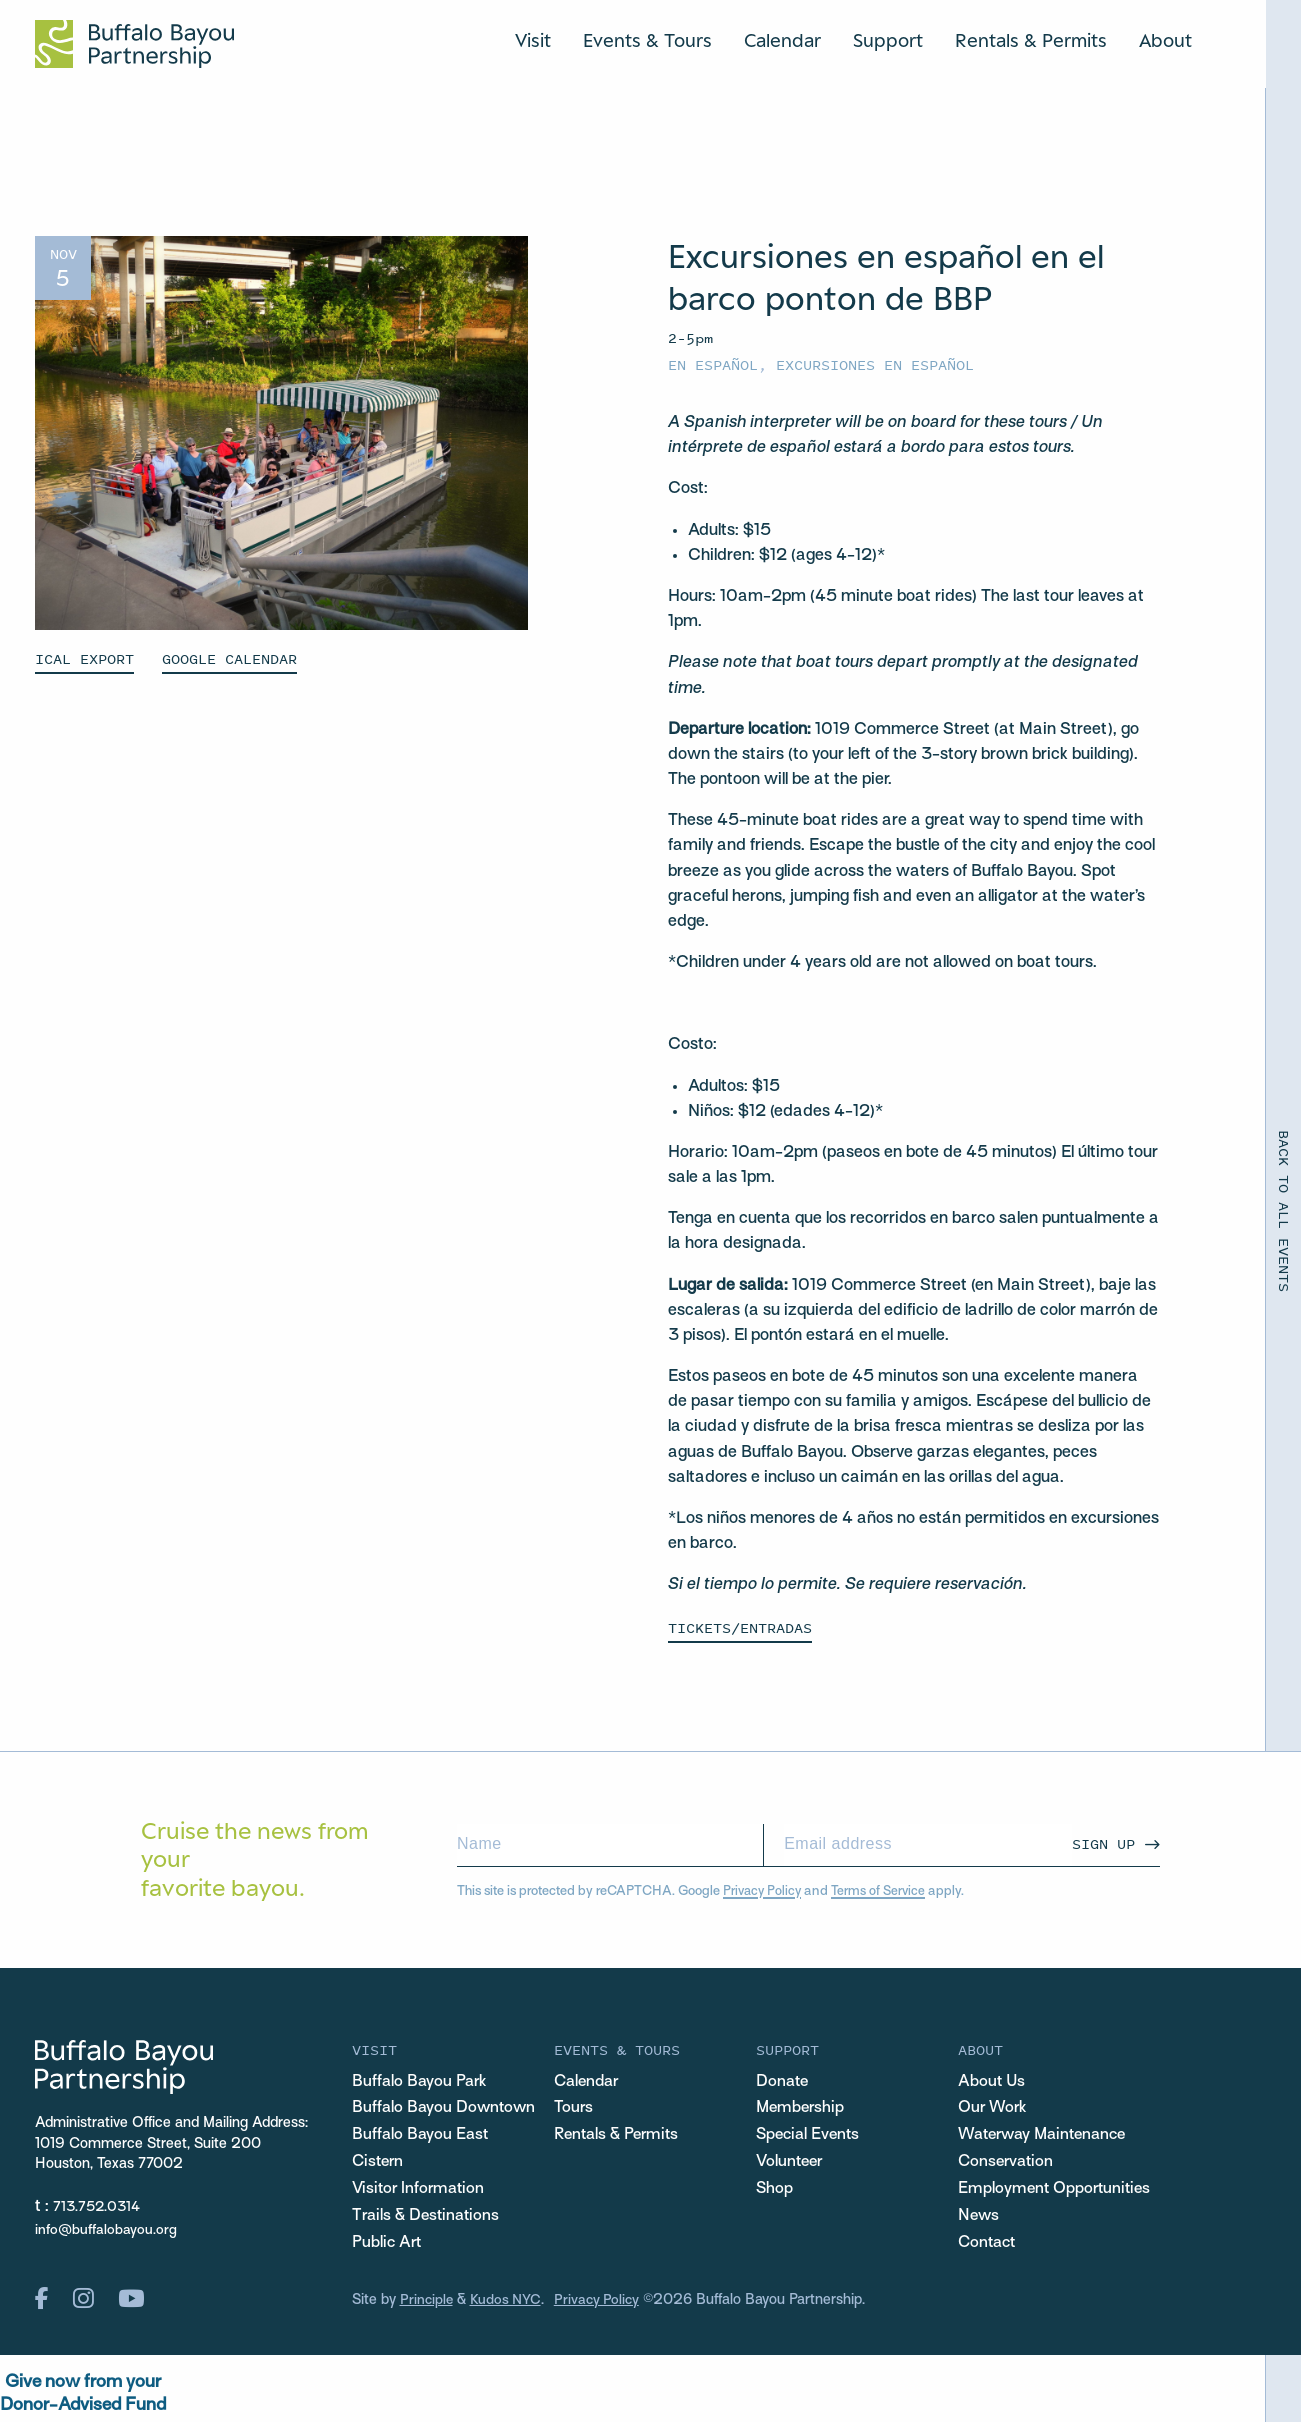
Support (888, 40)
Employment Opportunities (1057, 2191)
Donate (783, 2081)
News (979, 2219)
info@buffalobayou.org (106, 2229)
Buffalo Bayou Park (422, 2081)
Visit (533, 40)
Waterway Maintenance (1048, 2136)
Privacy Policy (763, 1889)
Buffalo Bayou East (422, 2136)
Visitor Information (421, 2191)
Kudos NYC (508, 2304)
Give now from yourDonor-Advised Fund (83, 2398)
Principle (427, 2304)
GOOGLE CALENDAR (229, 658)
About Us (992, 2081)
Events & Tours (647, 40)
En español (713, 364)
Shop (775, 2191)
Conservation (1008, 2164)
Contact (989, 2246)
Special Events (810, 2136)
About (1165, 40)
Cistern (379, 2164)
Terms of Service (881, 1889)
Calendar (782, 40)
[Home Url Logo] (134, 44)
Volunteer (791, 2164)
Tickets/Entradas (740, 1626)
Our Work (993, 2109)
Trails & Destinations (429, 2219)
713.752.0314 (99, 2205)
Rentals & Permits (1031, 40)
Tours (574, 2109)
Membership (802, 2109)
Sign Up (1103, 1842)
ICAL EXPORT (84, 658)
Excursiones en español (875, 364)
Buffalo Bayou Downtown (446, 2109)
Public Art (388, 2246)
